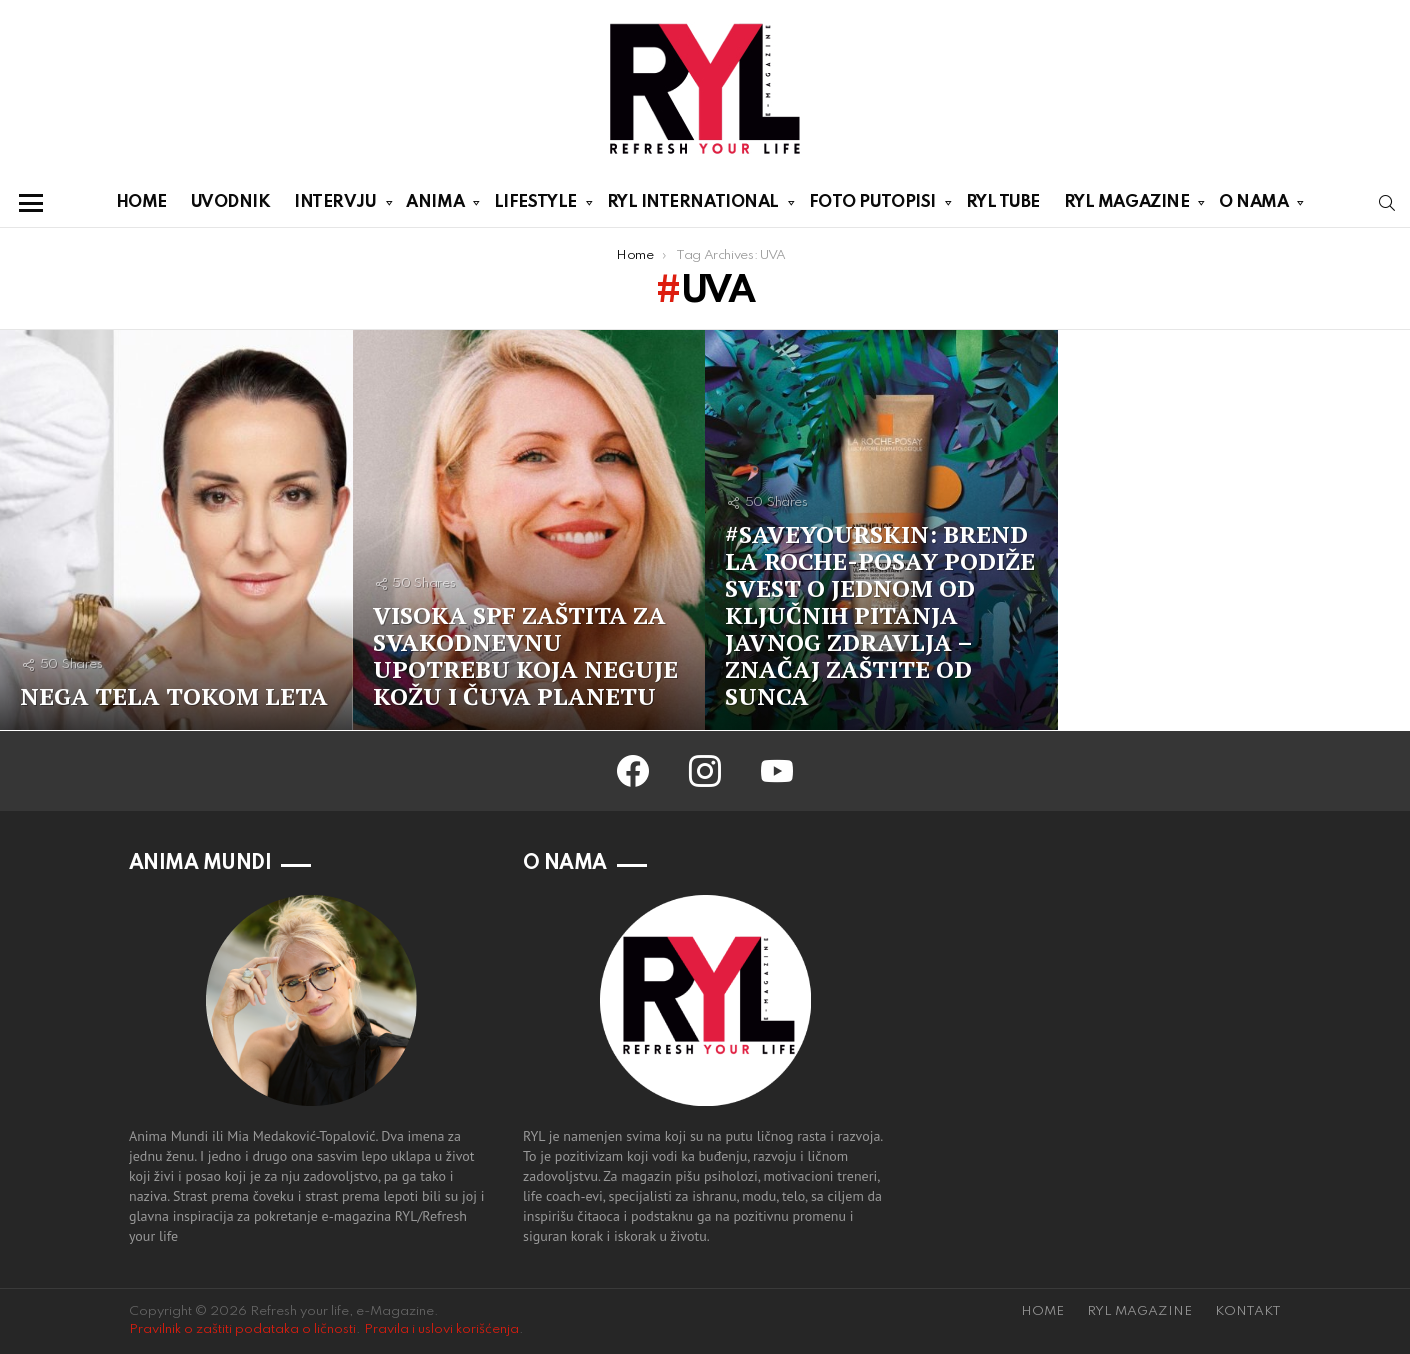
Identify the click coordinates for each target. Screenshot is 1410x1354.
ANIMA (435, 206)
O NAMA (1253, 206)
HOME (141, 202)
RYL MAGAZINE (1127, 206)
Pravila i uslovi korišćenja (441, 1329)
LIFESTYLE (535, 206)
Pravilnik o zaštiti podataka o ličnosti (242, 1329)
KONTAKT (1248, 1311)
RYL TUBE (1003, 202)
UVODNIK (231, 202)
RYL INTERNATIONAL (693, 206)
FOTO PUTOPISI (872, 206)
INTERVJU (335, 206)
